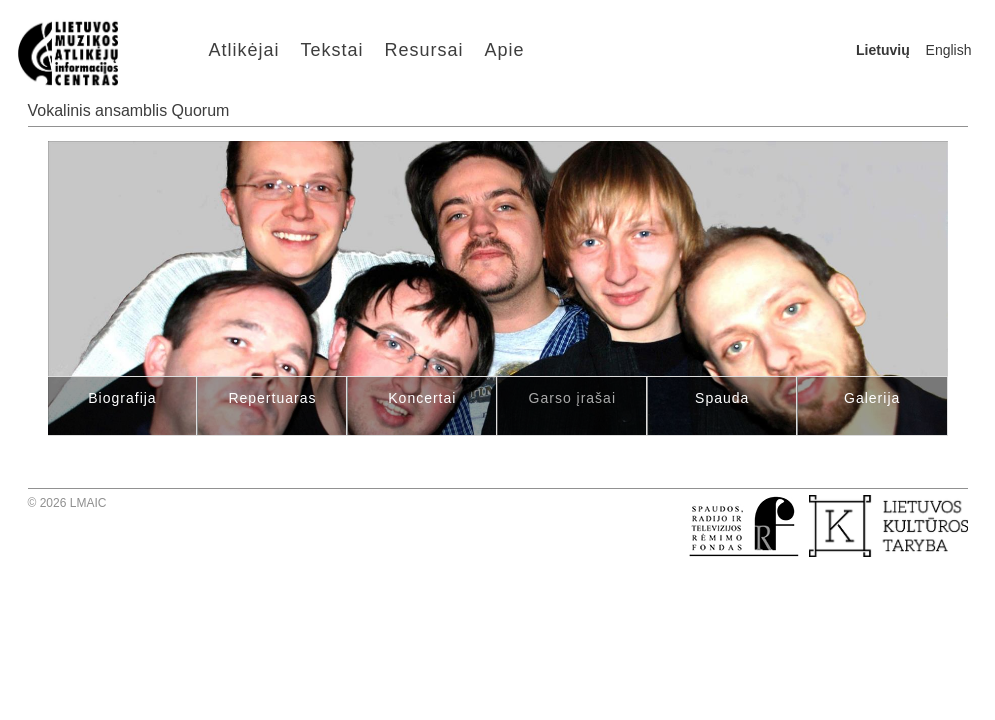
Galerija (872, 398)
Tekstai (332, 50)
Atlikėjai (244, 50)
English (949, 50)
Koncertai (422, 398)
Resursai (424, 50)
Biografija (122, 398)
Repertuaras (272, 398)
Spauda (722, 398)
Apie (505, 50)
